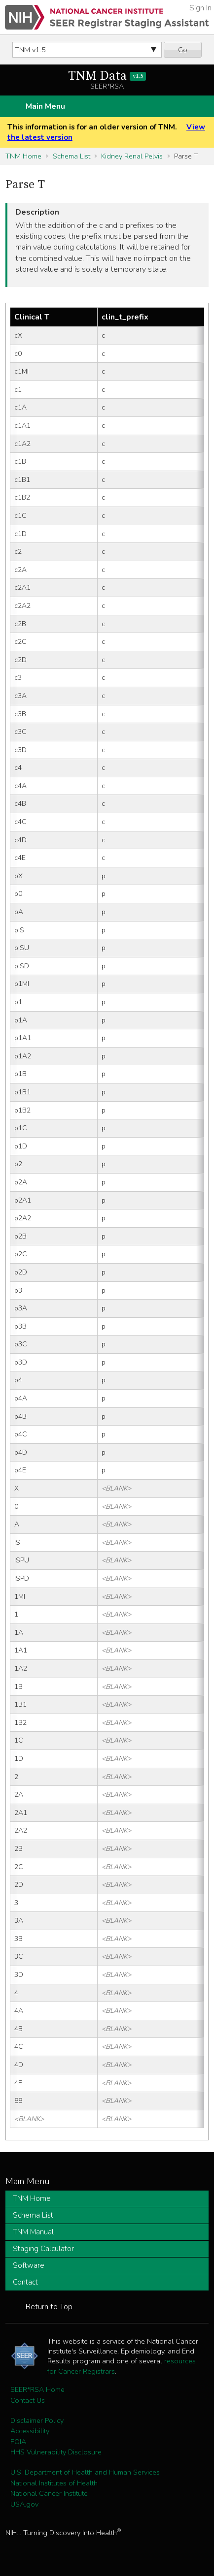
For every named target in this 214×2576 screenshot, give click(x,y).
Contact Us (27, 2400)
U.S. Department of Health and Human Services (85, 2472)
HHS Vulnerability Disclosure (56, 2452)
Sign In (200, 7)
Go (182, 50)
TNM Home (23, 156)
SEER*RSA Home (37, 2389)
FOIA (18, 2442)
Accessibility (29, 2431)
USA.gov (24, 2504)
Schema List (71, 156)
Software (28, 2265)
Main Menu (45, 106)
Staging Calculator (43, 2249)
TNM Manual (33, 2232)
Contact (25, 2282)
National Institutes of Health (54, 2483)
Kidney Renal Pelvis (132, 156)
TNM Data (107, 76)
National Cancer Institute (49, 2493)
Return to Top (49, 2306)
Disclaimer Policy (37, 2420)
